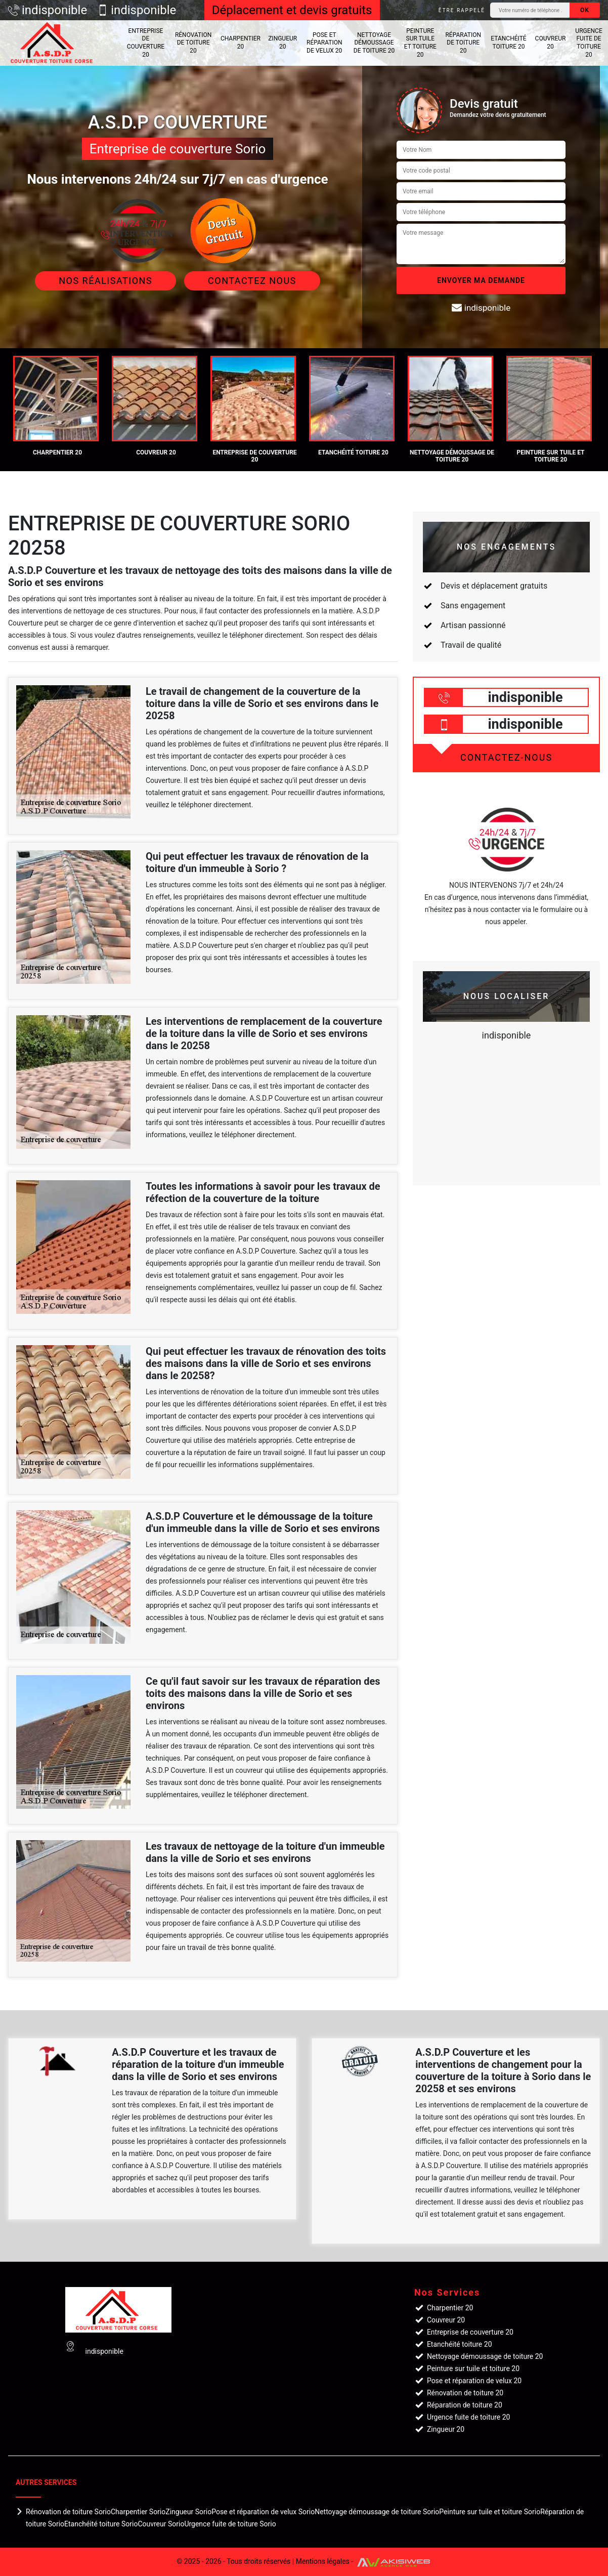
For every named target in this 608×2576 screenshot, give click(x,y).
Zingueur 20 (282, 42)
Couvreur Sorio (161, 2524)
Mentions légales (323, 2561)
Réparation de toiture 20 (463, 42)
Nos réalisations (105, 280)
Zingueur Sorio (188, 2512)
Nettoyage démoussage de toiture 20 (374, 42)
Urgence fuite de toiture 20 (588, 42)
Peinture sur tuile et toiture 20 (420, 42)
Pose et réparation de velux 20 (324, 42)
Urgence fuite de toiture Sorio (230, 2524)
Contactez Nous (252, 280)
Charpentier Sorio (138, 2512)
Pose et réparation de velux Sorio (263, 2512)
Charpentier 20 (240, 42)
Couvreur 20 (550, 42)
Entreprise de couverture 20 (145, 42)
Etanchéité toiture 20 (508, 42)
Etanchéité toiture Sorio (101, 2524)
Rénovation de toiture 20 (193, 42)
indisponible (47, 10)
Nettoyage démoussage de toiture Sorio (377, 2512)
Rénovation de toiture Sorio (68, 2512)
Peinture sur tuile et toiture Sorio (489, 2512)
